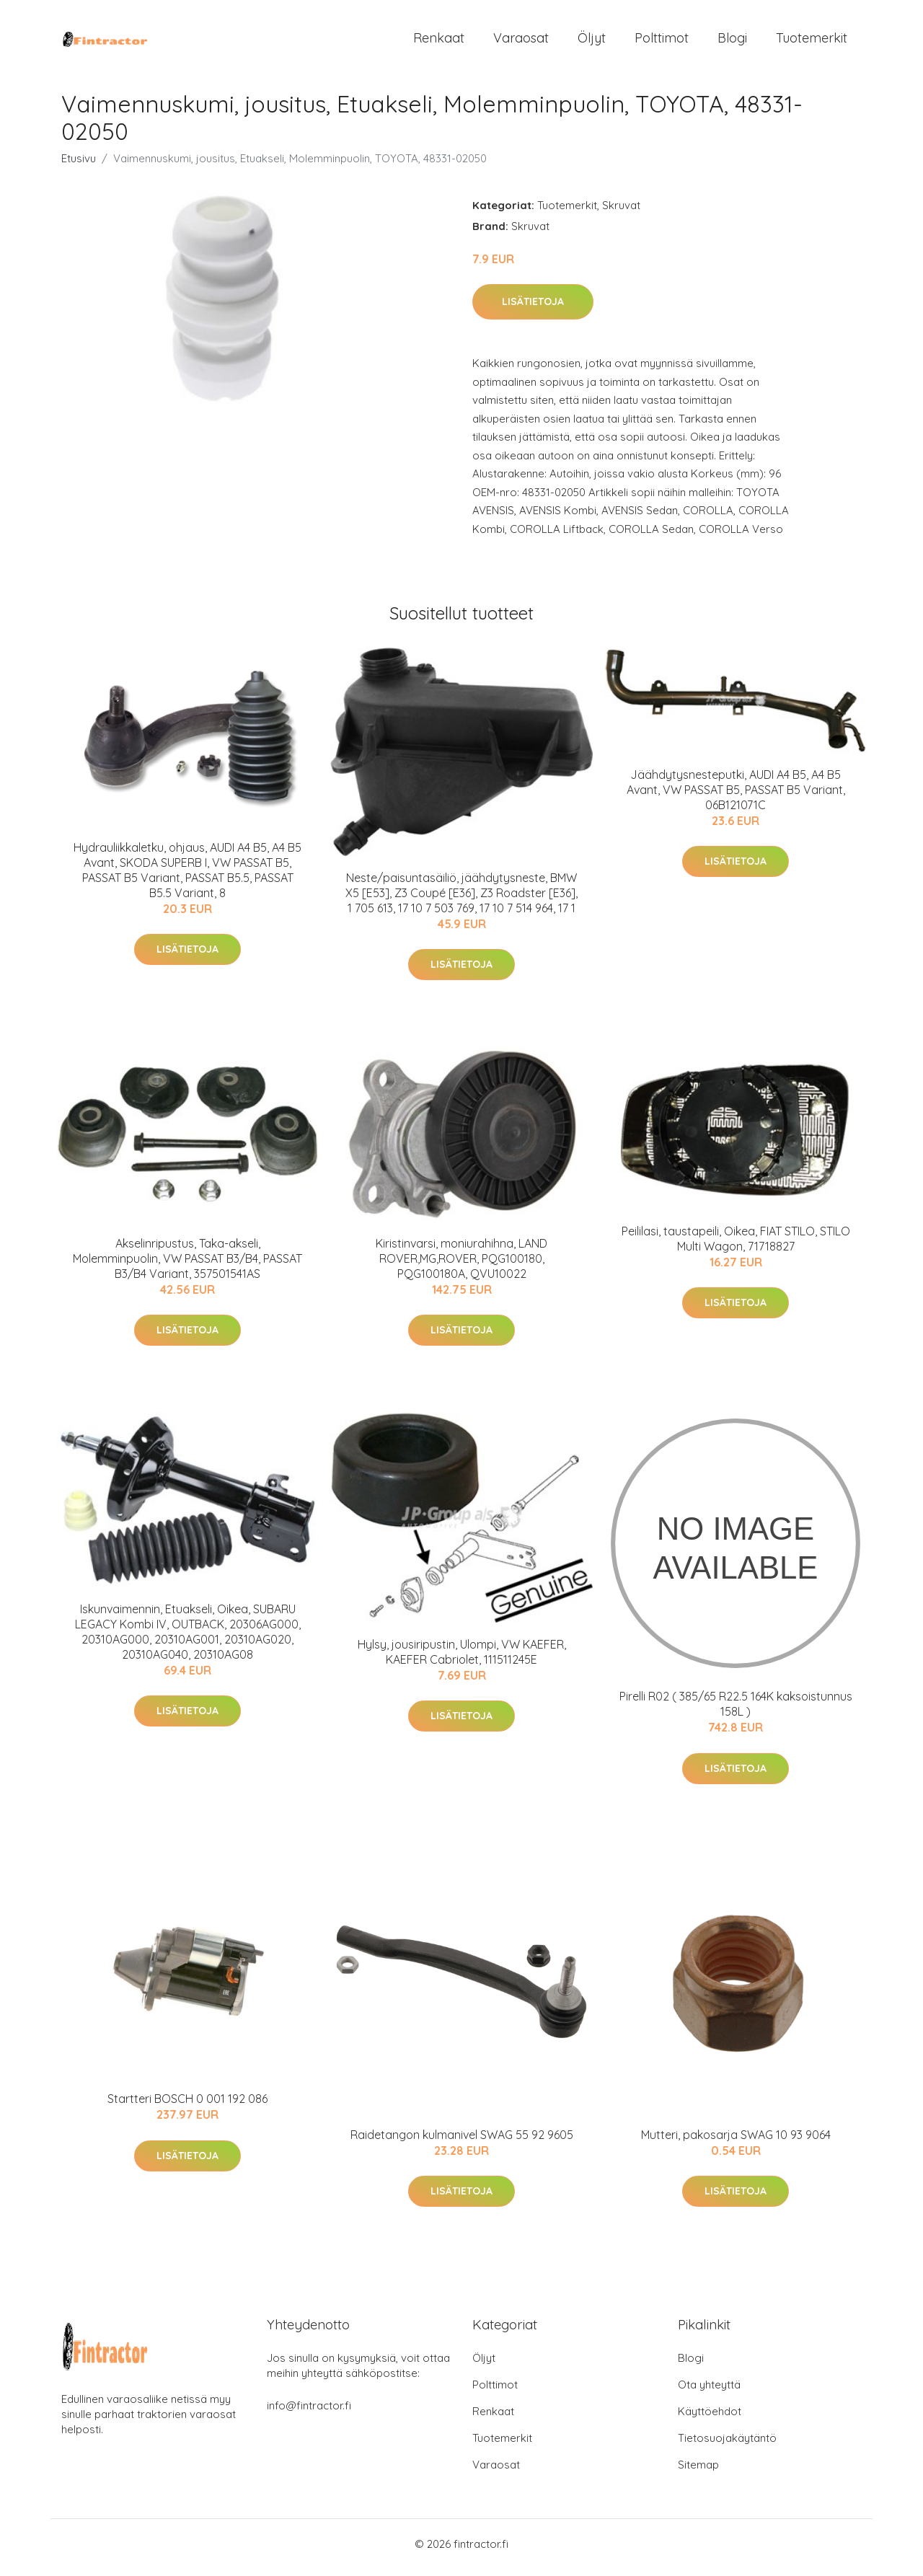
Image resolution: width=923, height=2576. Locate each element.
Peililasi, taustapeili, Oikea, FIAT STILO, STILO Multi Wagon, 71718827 (736, 1246)
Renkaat (438, 41)
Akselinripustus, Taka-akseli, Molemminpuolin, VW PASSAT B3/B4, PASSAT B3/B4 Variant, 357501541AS (187, 1265)
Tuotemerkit (811, 41)
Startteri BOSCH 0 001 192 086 (187, 2106)
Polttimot (662, 41)
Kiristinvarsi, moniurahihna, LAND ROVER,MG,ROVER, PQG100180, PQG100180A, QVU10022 (461, 1265)
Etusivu (78, 165)
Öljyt (592, 41)
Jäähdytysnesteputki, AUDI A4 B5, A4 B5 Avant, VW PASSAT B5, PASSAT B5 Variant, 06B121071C (736, 797)
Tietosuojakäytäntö (727, 2445)
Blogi (732, 41)
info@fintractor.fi (309, 2413)
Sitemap (698, 2472)
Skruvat (621, 212)
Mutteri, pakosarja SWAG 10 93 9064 (736, 2142)
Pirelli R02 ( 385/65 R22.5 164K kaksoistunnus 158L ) (735, 1711)
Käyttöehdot (709, 2418)
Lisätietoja (533, 309)
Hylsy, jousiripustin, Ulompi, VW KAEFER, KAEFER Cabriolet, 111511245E (462, 1659)
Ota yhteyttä (709, 2392)
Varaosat (521, 41)
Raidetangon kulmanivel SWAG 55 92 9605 (461, 2142)
